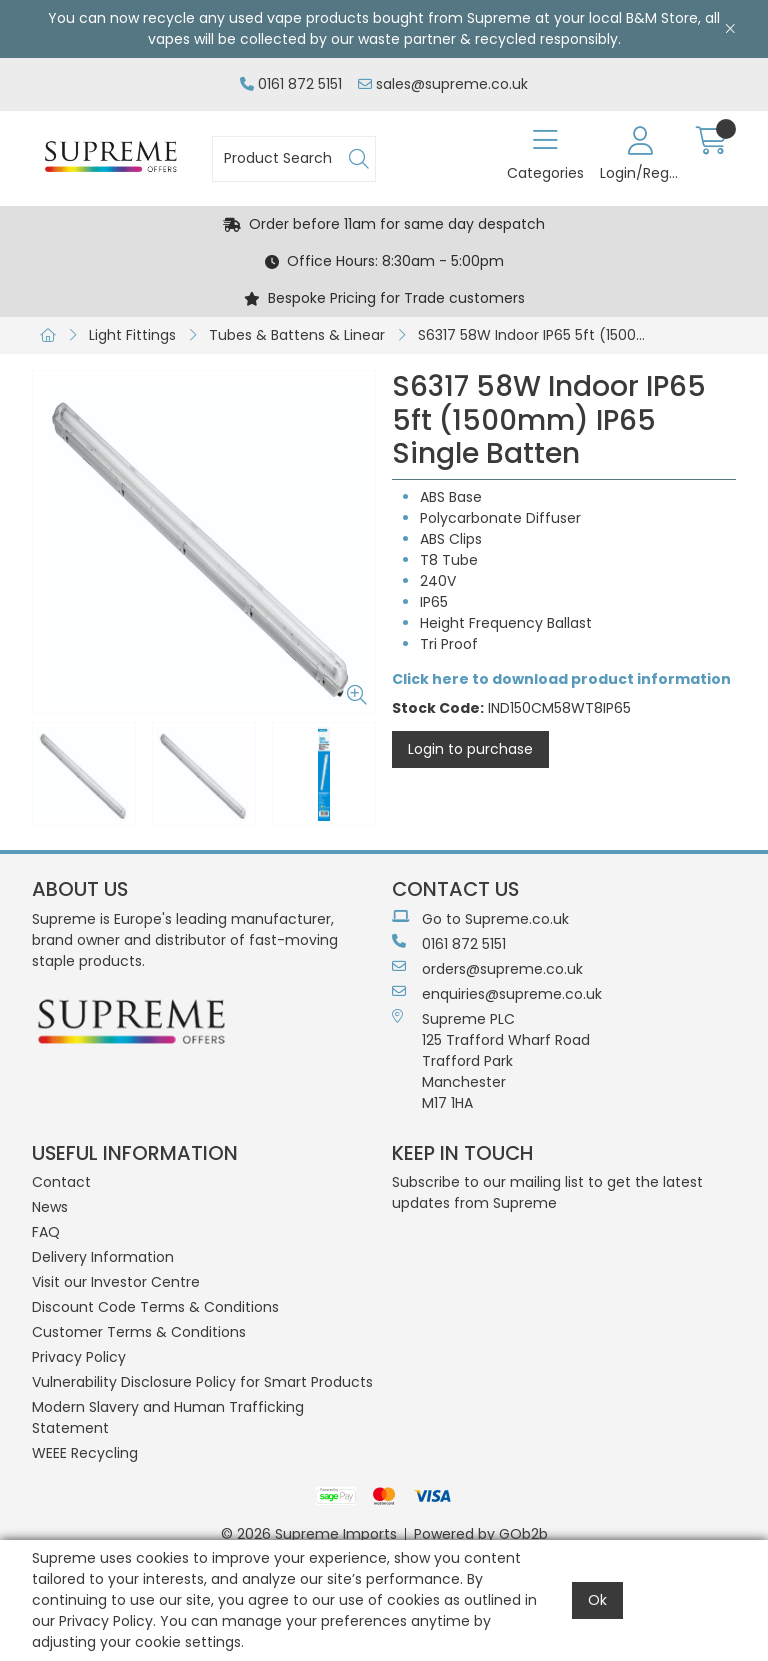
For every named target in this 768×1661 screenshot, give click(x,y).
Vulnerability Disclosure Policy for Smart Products (202, 1382)
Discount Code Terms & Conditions (155, 1307)
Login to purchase (470, 749)
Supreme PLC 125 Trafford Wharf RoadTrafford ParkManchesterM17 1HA (491, 1061)
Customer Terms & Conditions (139, 1332)
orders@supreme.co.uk (487, 969)
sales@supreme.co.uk (443, 84)
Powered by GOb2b (481, 1534)
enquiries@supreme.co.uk (497, 994)
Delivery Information (103, 1257)
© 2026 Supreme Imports (309, 1534)
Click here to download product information (561, 679)
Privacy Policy (79, 1357)
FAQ (46, 1232)
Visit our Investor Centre (116, 1282)
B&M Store (662, 18)
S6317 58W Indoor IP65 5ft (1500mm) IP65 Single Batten (539, 335)
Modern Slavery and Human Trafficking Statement (168, 1417)
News (50, 1207)
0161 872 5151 (291, 84)
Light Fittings (132, 335)
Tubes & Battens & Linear (297, 335)
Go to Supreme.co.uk (480, 919)
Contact (61, 1182)
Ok (597, 1600)
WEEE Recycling (85, 1453)
